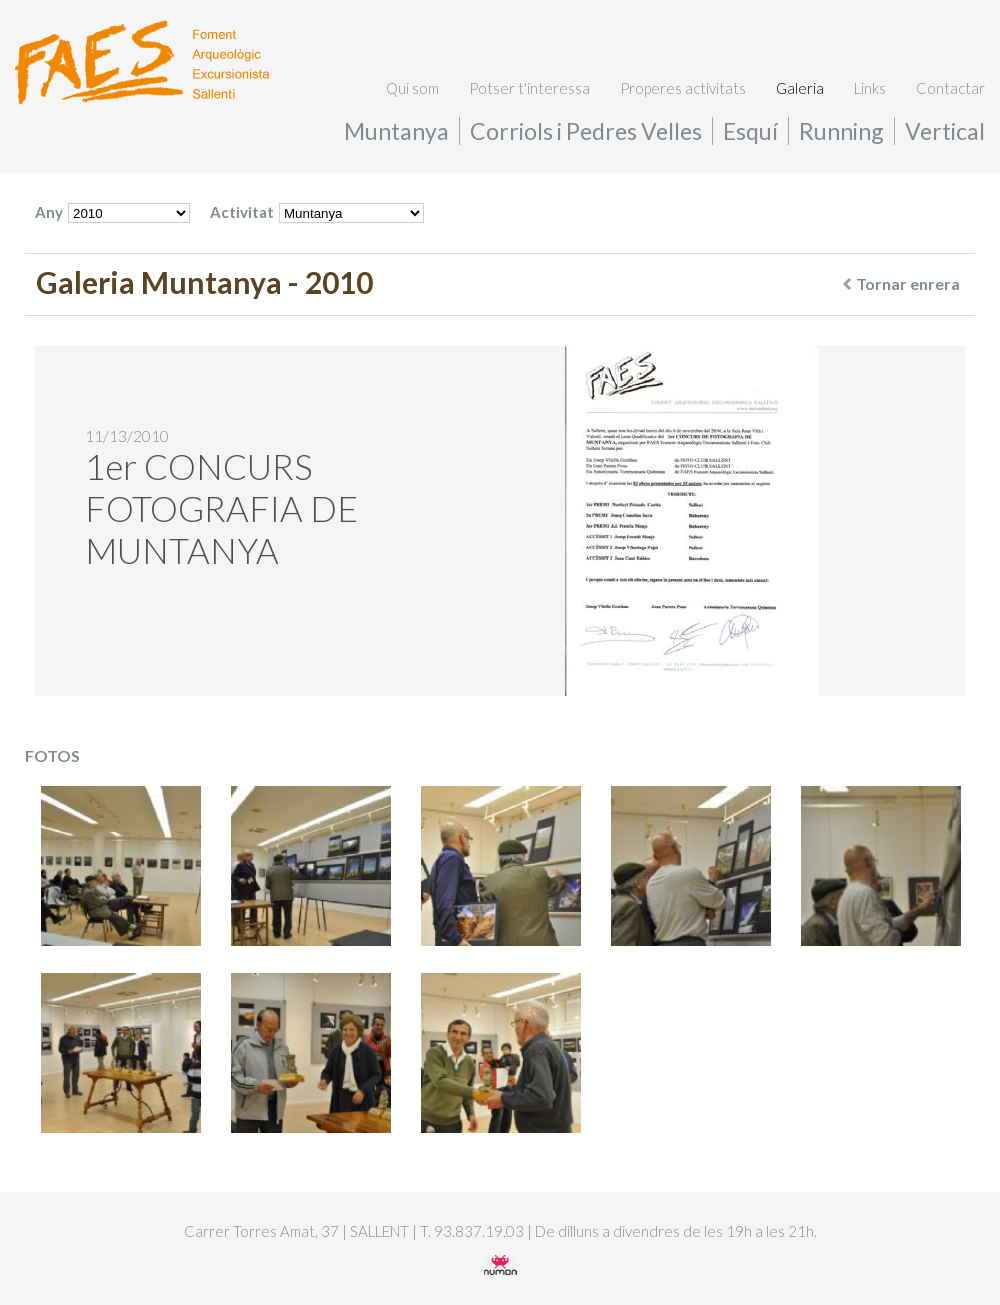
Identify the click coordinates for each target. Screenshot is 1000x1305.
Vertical (945, 131)
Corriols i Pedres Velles (586, 131)
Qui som (412, 88)
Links (870, 88)
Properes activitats (683, 88)
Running (841, 131)
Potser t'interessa (529, 88)
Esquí (750, 131)
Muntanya (396, 131)
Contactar (950, 88)
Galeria (800, 88)
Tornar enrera (901, 283)
